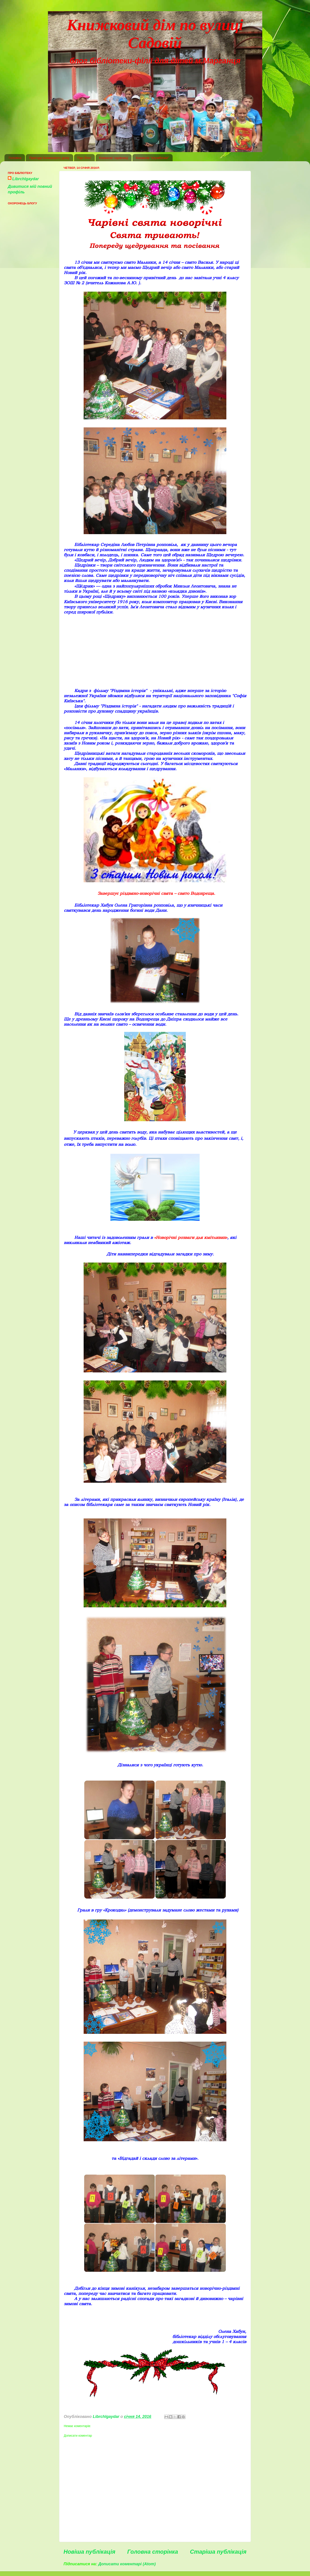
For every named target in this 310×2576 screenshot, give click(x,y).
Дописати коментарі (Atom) (127, 2564)
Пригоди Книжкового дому (49, 158)
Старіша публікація (218, 2552)
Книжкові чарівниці (113, 158)
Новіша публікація (89, 2552)
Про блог (84, 158)
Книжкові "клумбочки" (152, 158)
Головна (15, 158)
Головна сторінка (152, 2552)
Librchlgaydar (25, 179)
